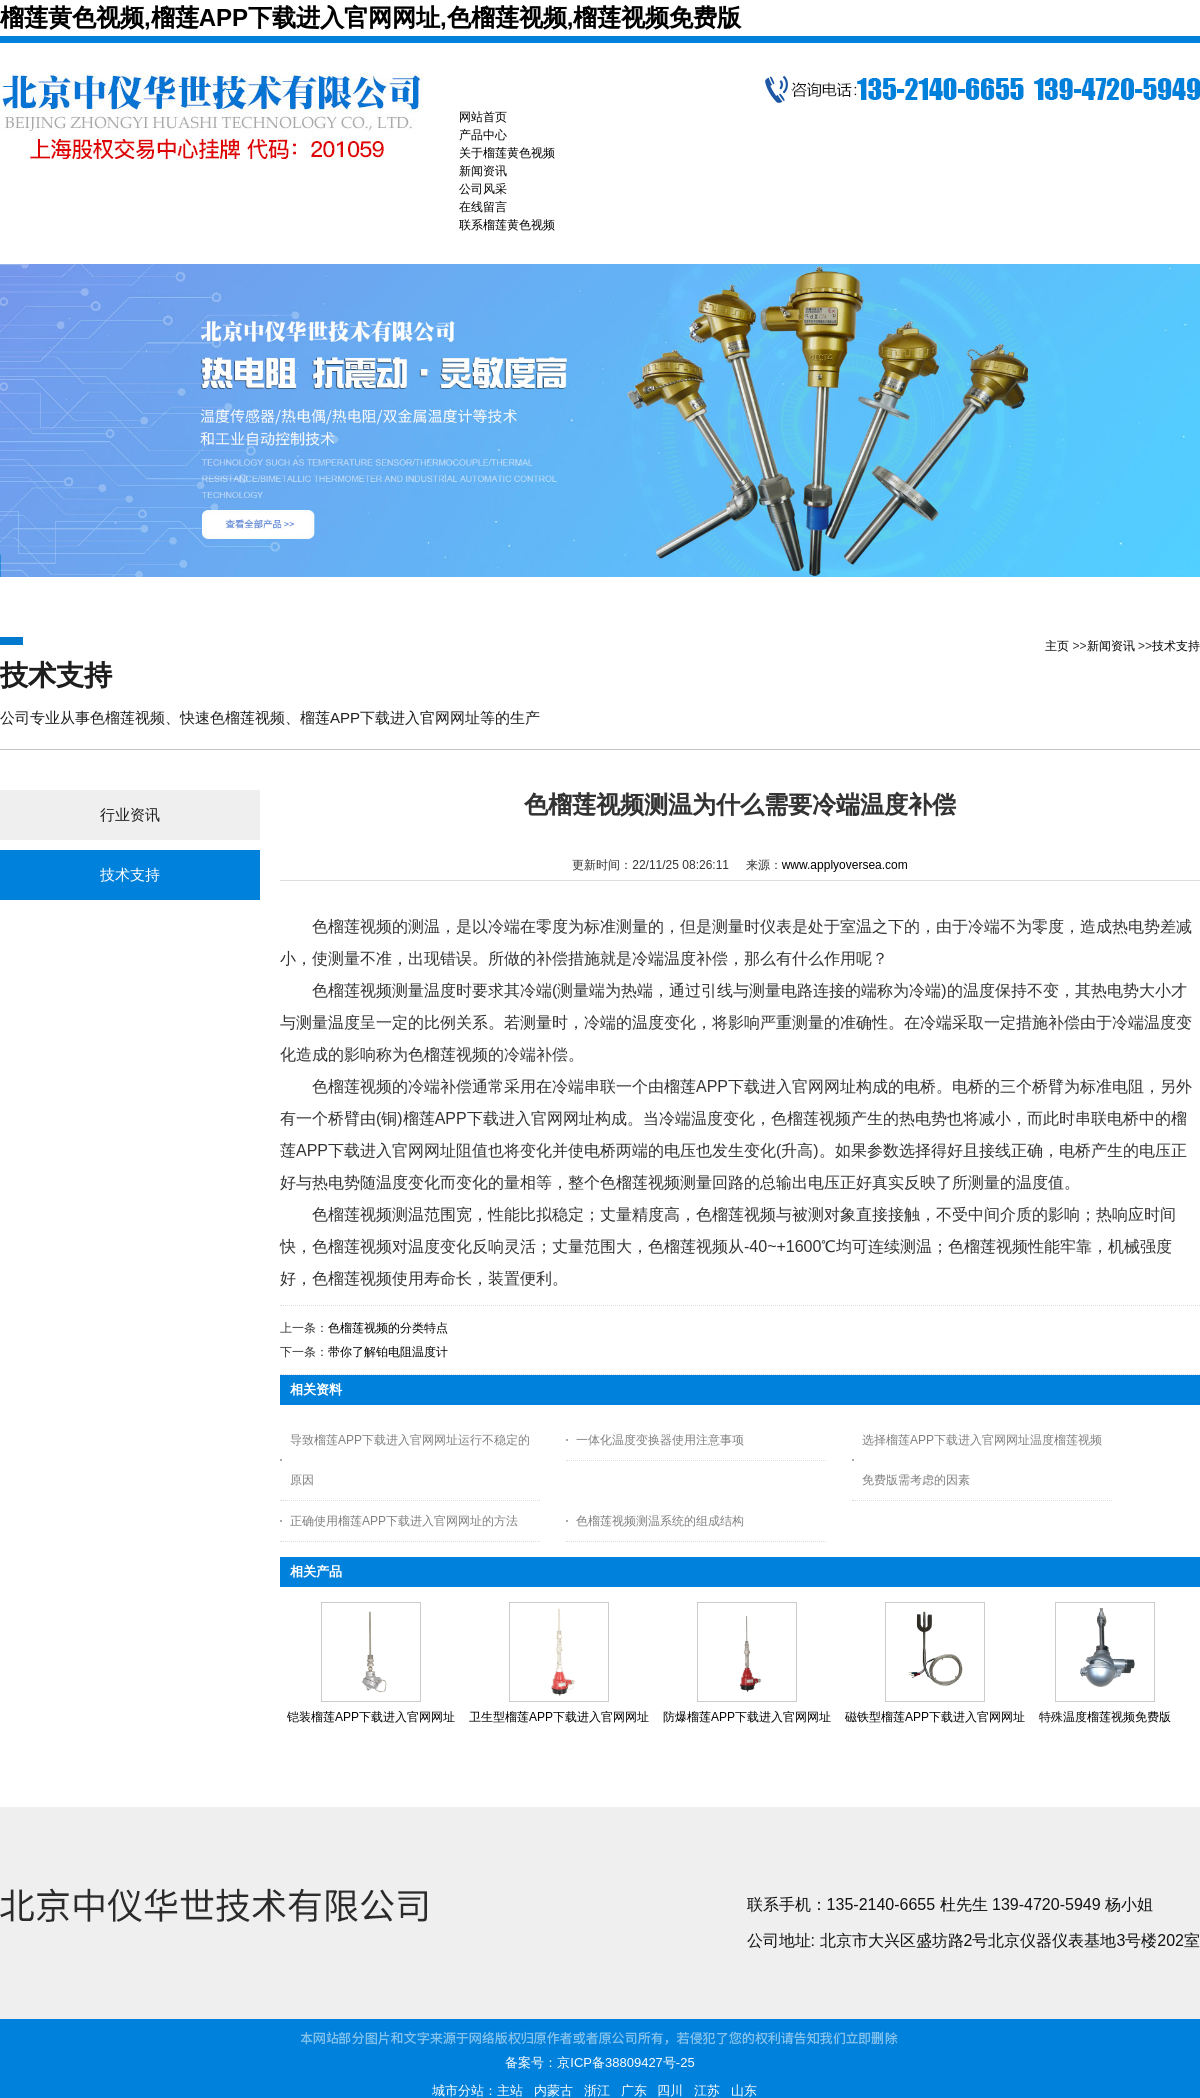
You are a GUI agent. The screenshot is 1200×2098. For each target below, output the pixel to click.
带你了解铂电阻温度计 (388, 1352)
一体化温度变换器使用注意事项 (660, 1440)
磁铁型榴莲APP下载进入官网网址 (935, 1717)
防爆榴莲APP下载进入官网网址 (747, 1717)
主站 (510, 2090)
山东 (744, 2090)
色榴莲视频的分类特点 (388, 1328)
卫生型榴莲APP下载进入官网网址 (559, 1717)
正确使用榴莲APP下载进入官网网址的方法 (404, 1521)
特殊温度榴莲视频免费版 (1105, 1717)
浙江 (597, 2090)
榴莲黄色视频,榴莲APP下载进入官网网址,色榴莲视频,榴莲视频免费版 (370, 17)
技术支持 (1176, 646)
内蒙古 (553, 2090)
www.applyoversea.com (845, 865)
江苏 (707, 2090)
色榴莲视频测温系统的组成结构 (660, 1521)
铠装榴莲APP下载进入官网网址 (371, 1717)
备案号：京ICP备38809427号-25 (599, 2062)
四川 (670, 2090)
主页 (1057, 646)
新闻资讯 (1111, 646)
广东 (634, 2090)
